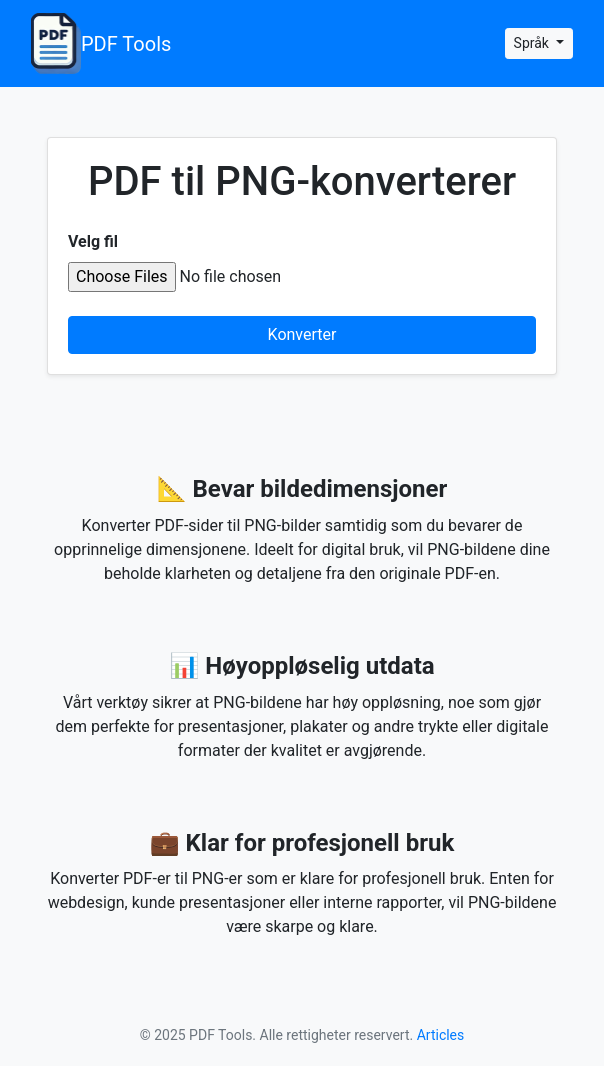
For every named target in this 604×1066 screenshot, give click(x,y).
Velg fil (93, 241)
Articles (441, 1035)
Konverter (302, 334)
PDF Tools (101, 43)
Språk (533, 43)
